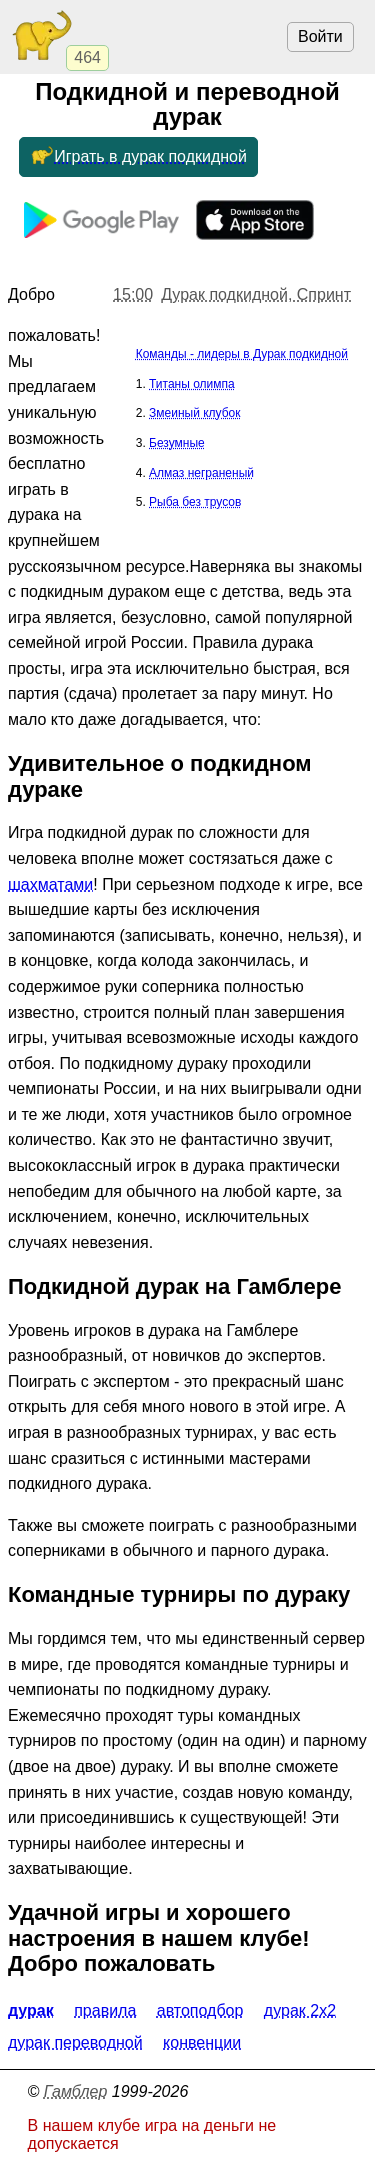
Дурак (31, 2010)
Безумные (177, 443)
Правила (105, 2010)
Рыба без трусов (195, 502)
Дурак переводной (75, 2042)
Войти (320, 36)
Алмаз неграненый (201, 473)
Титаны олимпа (192, 384)
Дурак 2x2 (300, 2010)
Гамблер (76, 2091)
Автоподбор (200, 2010)
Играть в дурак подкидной (138, 157)
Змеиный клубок (194, 413)
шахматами (50, 884)
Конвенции (202, 2042)
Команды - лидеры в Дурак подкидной (242, 354)
